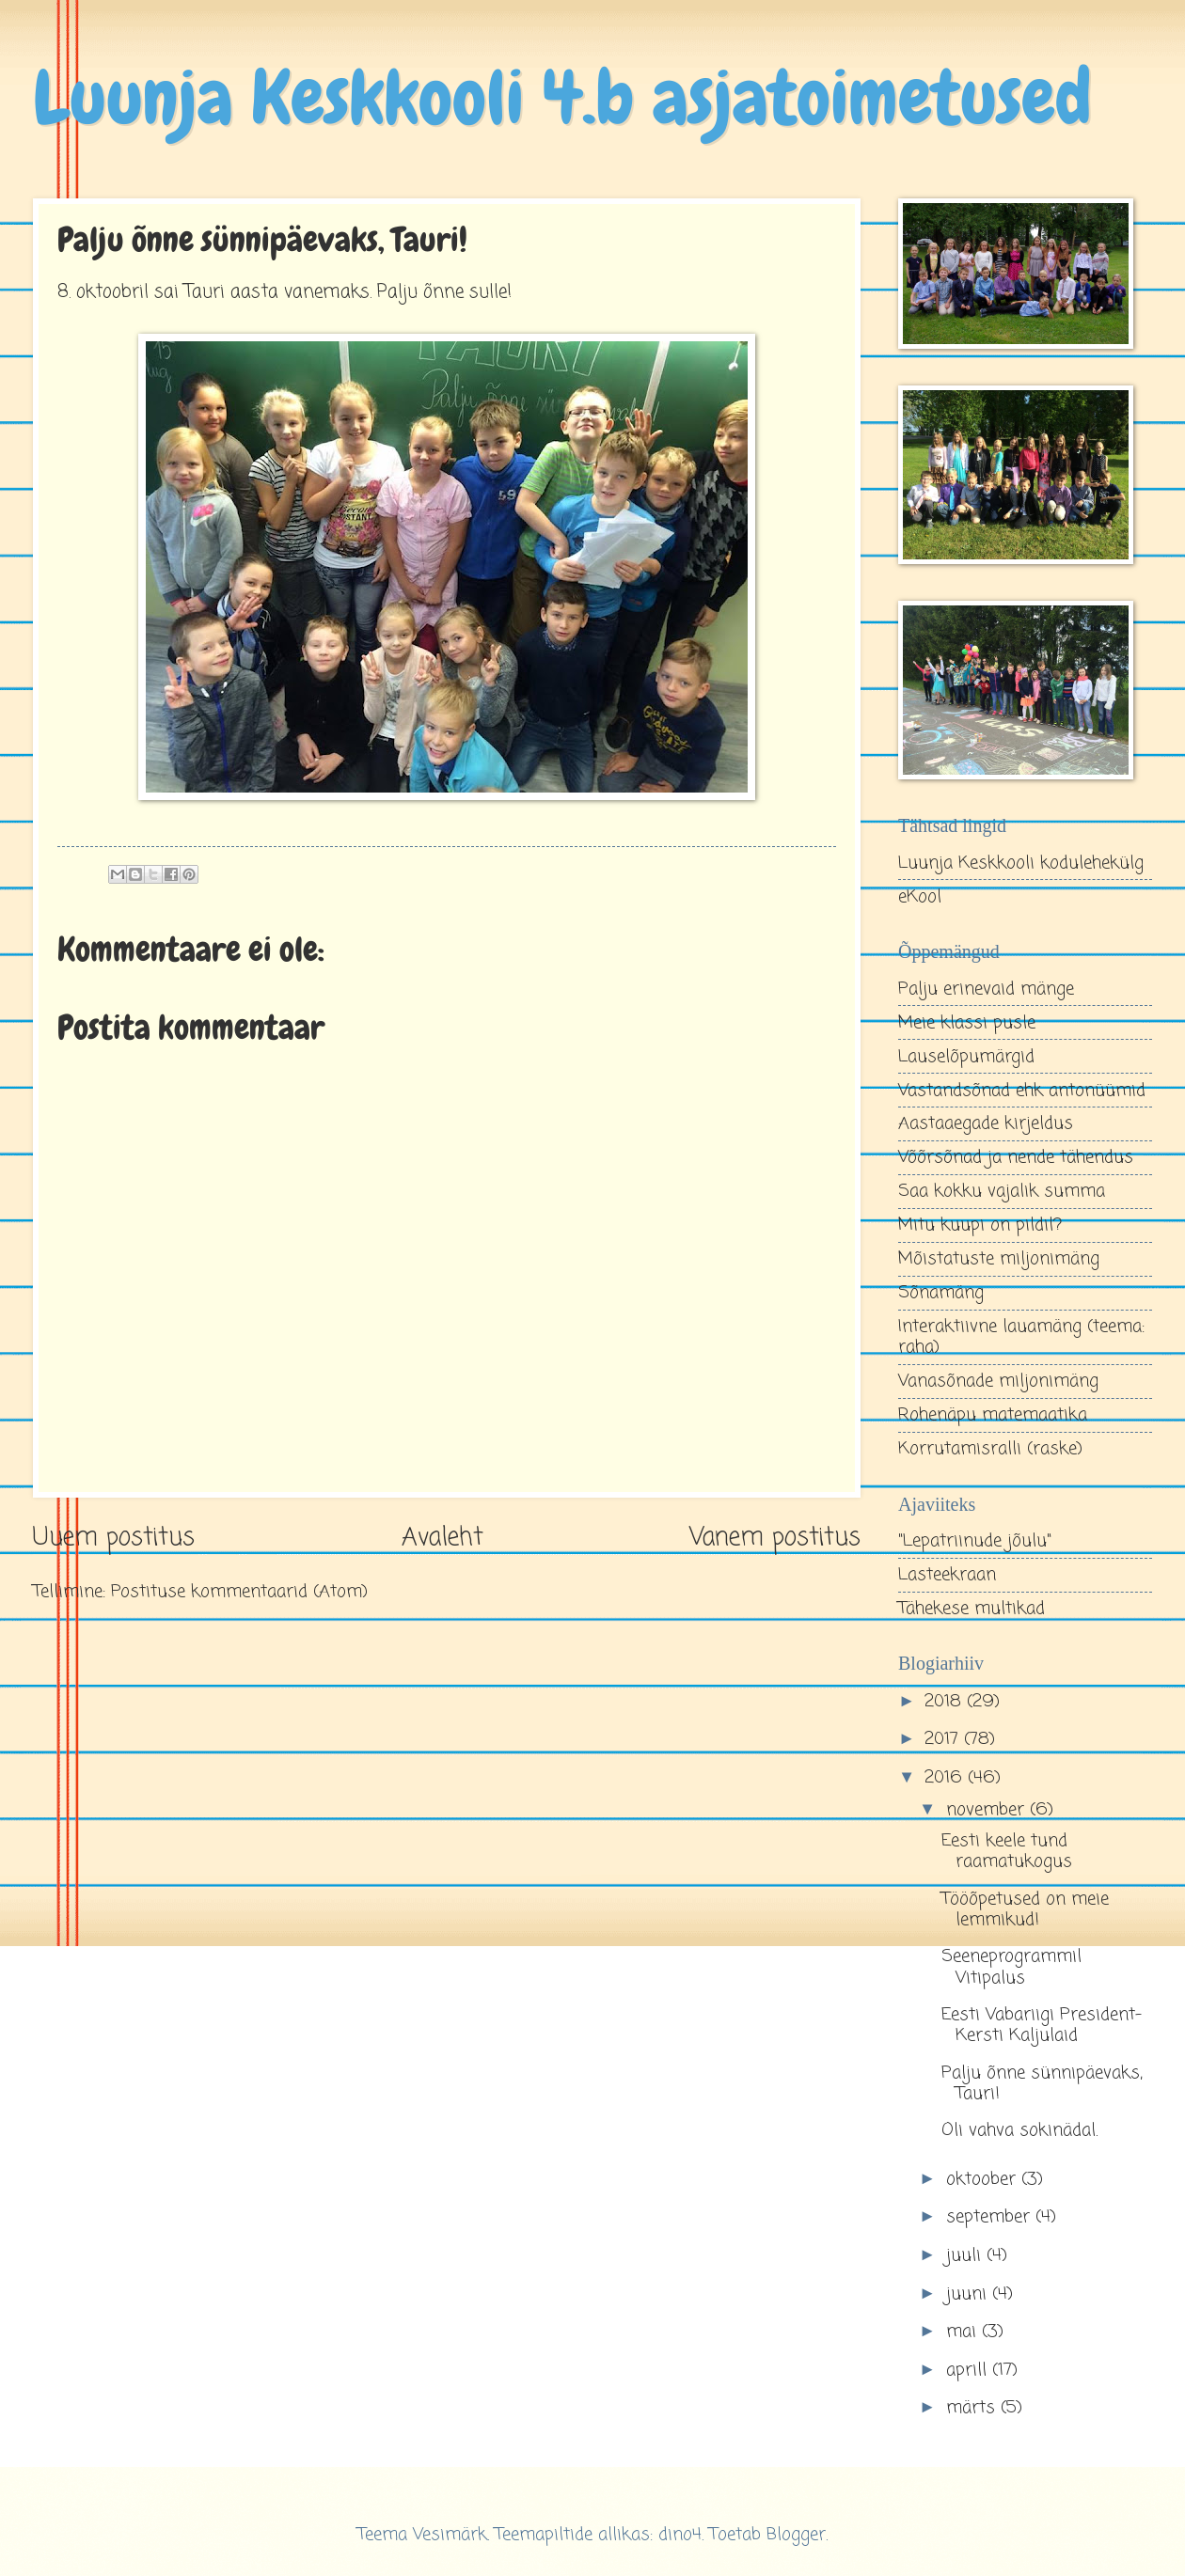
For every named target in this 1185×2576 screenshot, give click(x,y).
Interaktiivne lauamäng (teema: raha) (1021, 1336)
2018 (945, 1702)
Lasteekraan (947, 1575)
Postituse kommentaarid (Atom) (239, 1592)
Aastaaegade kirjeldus (985, 1123)
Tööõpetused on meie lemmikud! (1025, 1909)
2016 (946, 1778)
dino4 (680, 2534)
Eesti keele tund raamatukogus (1006, 1851)
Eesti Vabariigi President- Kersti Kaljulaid (1041, 2025)
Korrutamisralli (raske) (990, 1449)
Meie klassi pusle (966, 1023)
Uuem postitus (114, 1538)
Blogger (796, 2534)
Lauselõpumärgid (966, 1057)
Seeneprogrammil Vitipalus (1011, 1966)
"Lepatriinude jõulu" (974, 1541)
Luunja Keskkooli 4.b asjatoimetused (562, 98)
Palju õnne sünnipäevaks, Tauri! (1041, 2083)
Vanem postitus (775, 1538)
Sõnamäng (941, 1293)
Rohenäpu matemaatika (992, 1415)
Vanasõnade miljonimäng (998, 1381)
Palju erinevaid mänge (986, 989)
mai (964, 2331)
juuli (966, 2255)
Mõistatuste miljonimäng (998, 1259)
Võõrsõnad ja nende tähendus (1015, 1157)
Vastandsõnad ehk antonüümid (1022, 1090)
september (990, 2217)
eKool (919, 897)
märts (973, 2408)
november (988, 1810)
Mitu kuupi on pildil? (980, 1225)
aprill (969, 2370)
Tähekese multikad (971, 1608)
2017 (944, 1739)
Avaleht (442, 1538)
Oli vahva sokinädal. (1019, 2130)
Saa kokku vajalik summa (1001, 1191)
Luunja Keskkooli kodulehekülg (1021, 863)
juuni (969, 2294)
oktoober (983, 2179)
